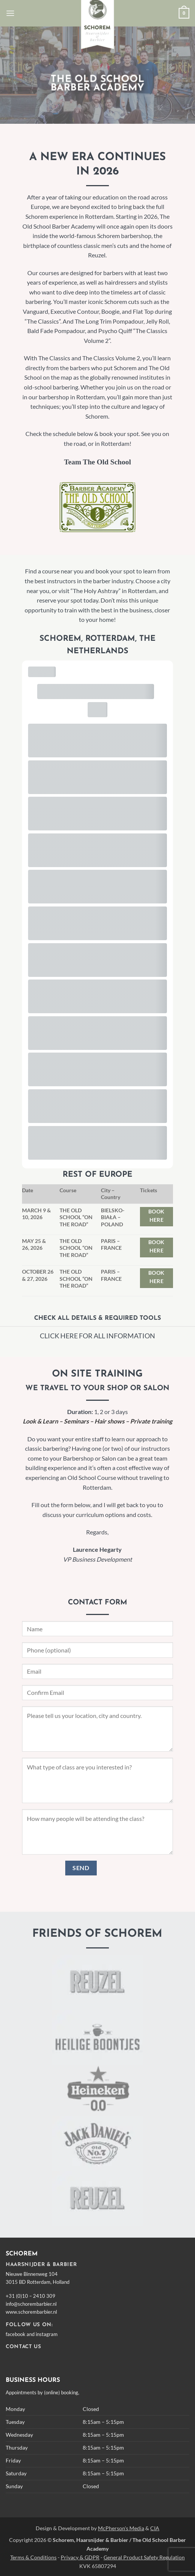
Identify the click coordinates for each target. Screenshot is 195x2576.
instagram (47, 2334)
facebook (15, 2334)
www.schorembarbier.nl (31, 2312)
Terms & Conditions (33, 2557)
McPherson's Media (121, 2528)
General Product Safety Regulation (144, 2557)
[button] (10, 13)
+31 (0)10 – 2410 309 (30, 2296)
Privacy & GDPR (80, 2557)
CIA (154, 2528)
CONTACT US (23, 2346)
